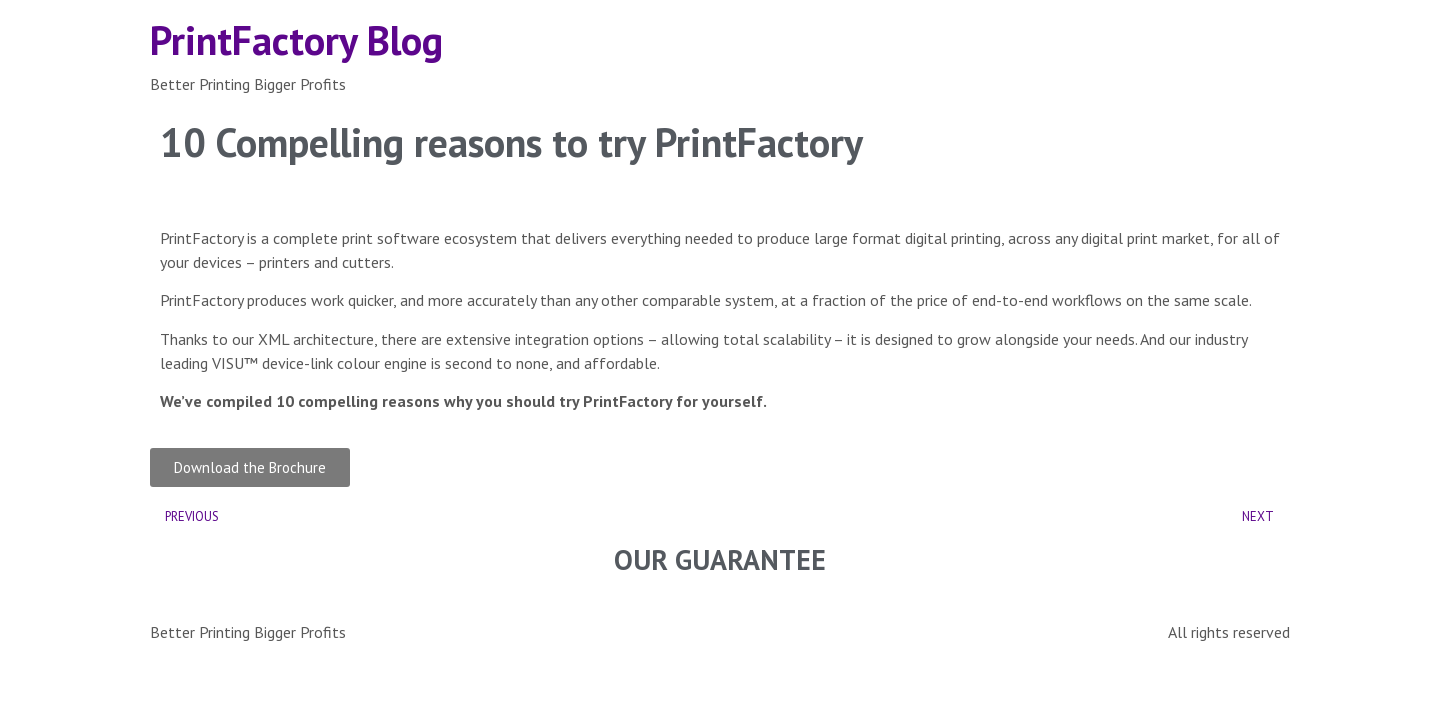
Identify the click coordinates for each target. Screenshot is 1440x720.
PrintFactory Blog (296, 40)
